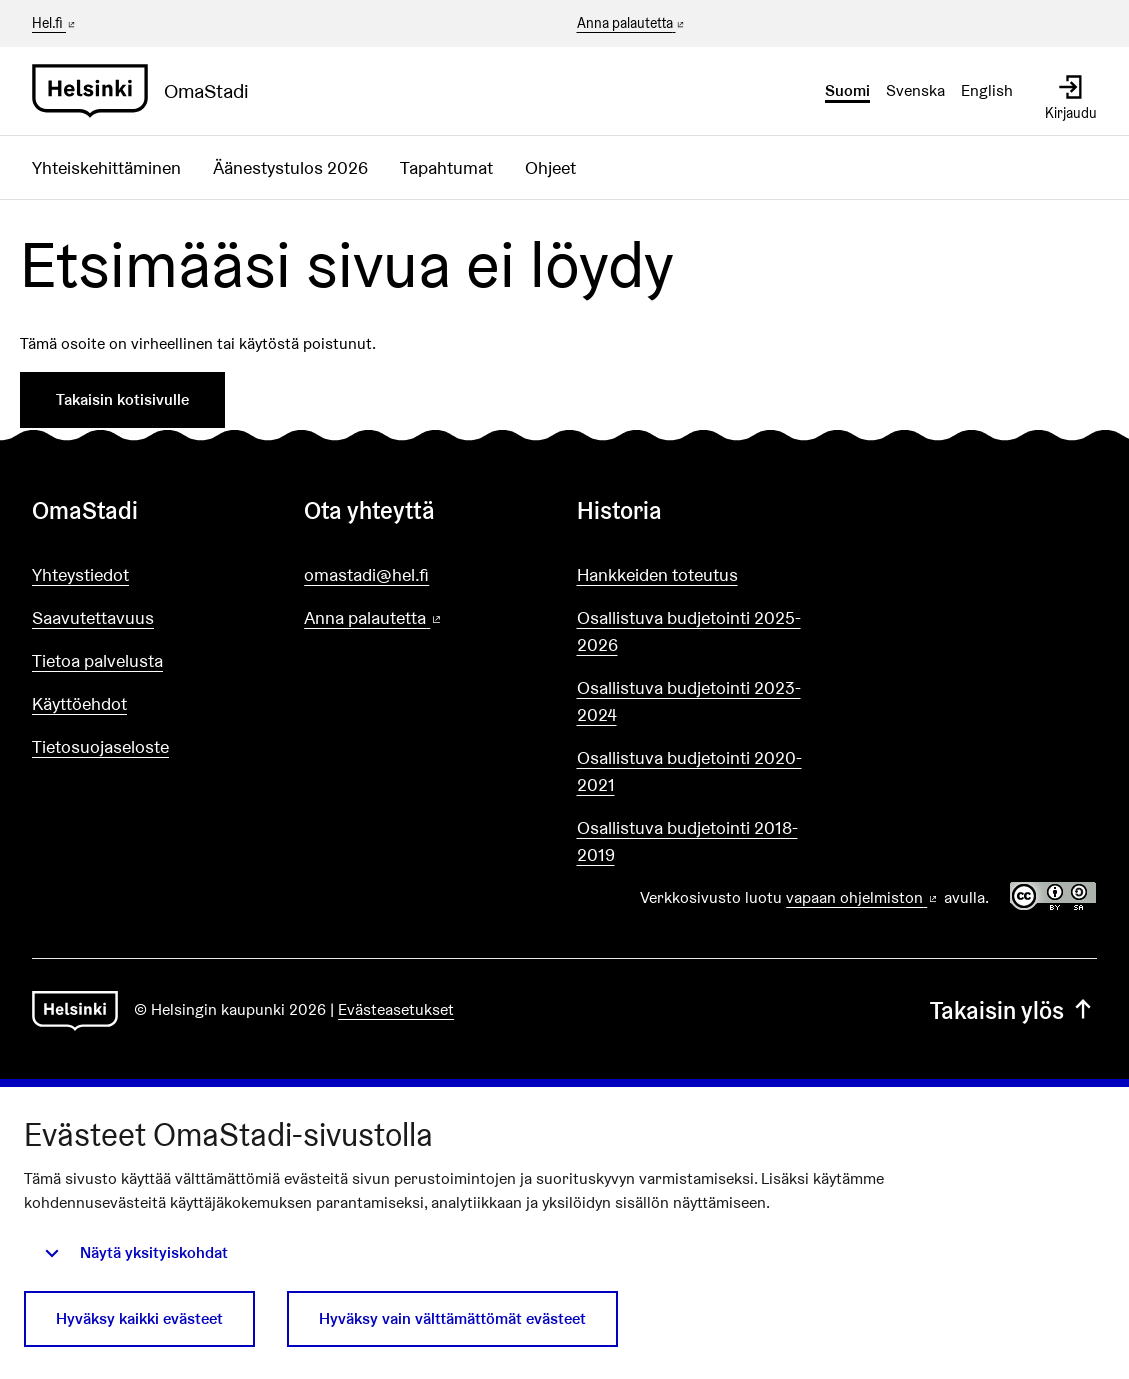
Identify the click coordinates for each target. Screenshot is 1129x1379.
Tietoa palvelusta (97, 660)
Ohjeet (550, 167)
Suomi (847, 90)
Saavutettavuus (93, 617)
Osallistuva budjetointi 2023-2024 (689, 701)
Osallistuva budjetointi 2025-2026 (689, 631)
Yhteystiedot (80, 574)
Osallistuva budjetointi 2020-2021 (689, 771)
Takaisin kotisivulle (122, 399)
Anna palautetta (632, 24)
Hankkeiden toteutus (657, 574)
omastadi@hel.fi (366, 574)
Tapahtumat (446, 167)
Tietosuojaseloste (100, 746)
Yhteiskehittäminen (106, 167)
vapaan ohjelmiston (863, 897)
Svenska (915, 90)
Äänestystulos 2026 (290, 167)
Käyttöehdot (79, 703)
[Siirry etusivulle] (148, 91)
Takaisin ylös (1013, 1010)
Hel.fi (55, 23)
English (987, 90)
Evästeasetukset (396, 1009)
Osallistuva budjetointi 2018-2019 (687, 841)
